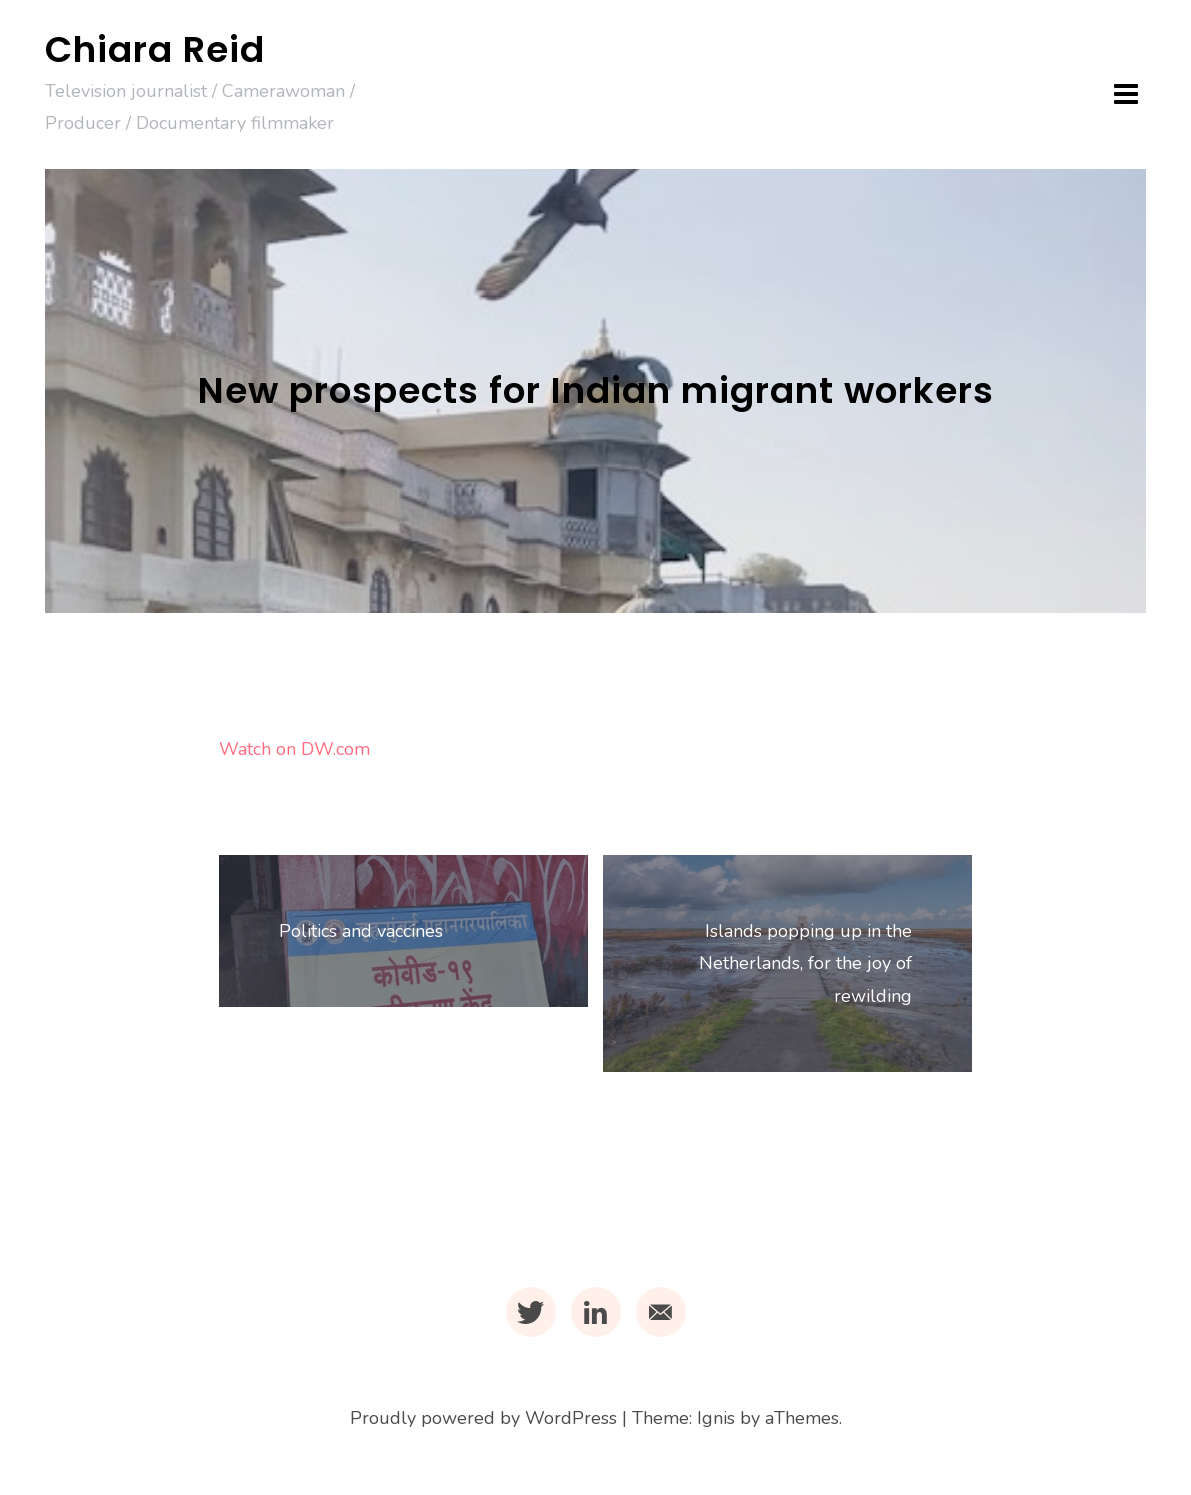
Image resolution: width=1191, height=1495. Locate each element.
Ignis (716, 1418)
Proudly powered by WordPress (483, 1418)
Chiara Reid (155, 49)
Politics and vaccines (361, 931)
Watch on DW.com (294, 749)
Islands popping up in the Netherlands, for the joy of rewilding (805, 963)
